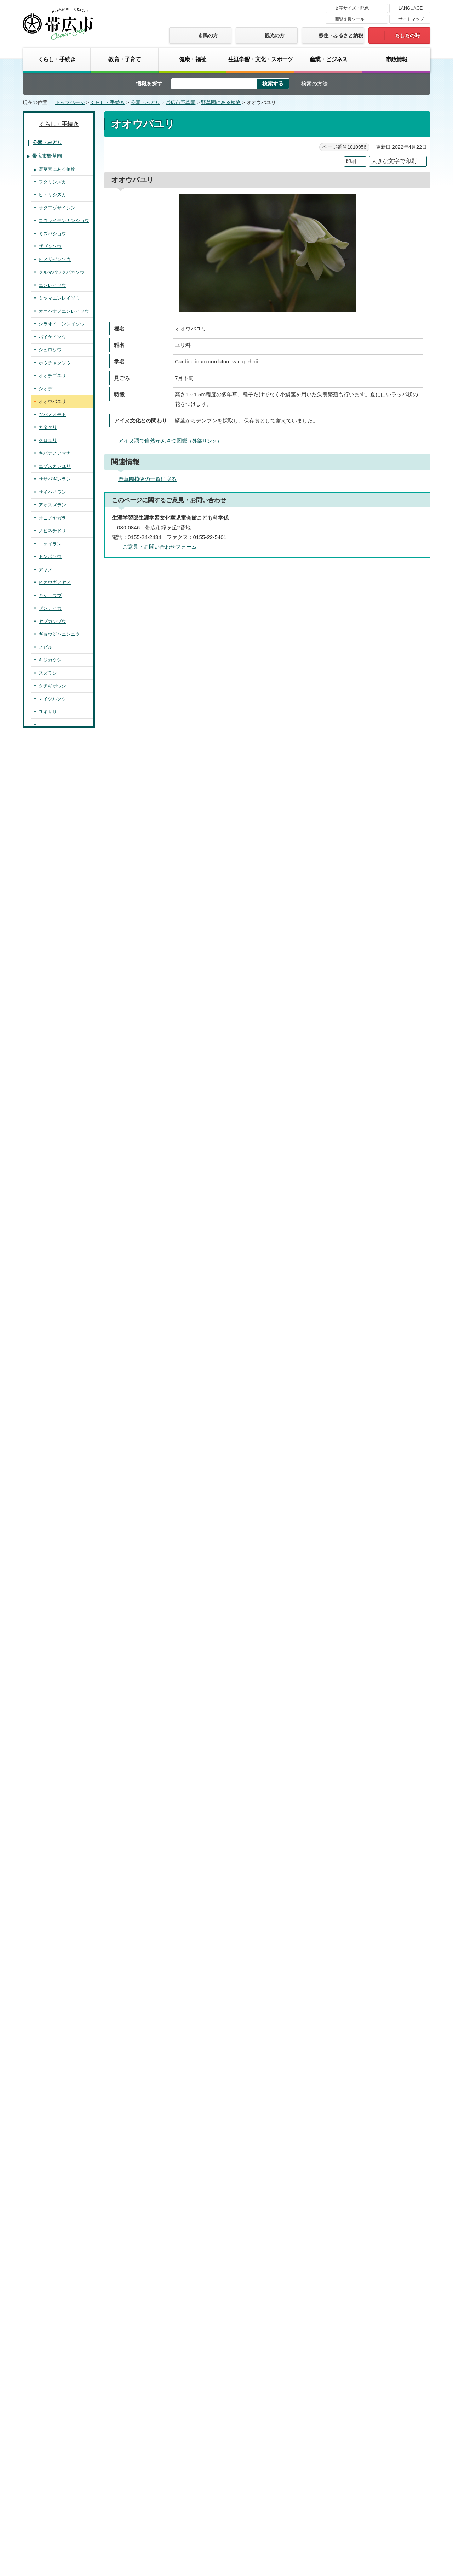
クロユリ (48, 440)
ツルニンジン (52, 1952)
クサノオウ (50, 828)
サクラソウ (50, 1745)
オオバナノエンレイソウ (64, 311)
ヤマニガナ (50, 2004)
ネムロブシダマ (55, 2327)
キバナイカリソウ (57, 905)
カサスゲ (48, 789)
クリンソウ (50, 1771)
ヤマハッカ (50, 1900)
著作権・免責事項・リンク (218, 2470)
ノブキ (45, 1965)
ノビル (45, 647)
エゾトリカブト (55, 931)
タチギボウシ (52, 685)
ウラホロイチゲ (55, 970)
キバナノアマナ (55, 453)
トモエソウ (50, 1539)
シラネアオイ (52, 1060)
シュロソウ (50, 349)
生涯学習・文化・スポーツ (260, 59)
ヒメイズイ (50, 724)
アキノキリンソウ (57, 2133)
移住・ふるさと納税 (341, 35)
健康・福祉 (192, 59)
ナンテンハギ (52, 1254)
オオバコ (48, 1862)
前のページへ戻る (352, 2365)
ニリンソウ (50, 996)
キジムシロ (50, 1397)
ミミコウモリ (52, 2043)
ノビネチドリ (52, 530)
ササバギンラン (55, 479)
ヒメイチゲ (50, 983)
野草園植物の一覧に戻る (147, 479)
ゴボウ (45, 2185)
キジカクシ (50, 660)
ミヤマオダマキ (55, 1009)
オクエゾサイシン (57, 207)
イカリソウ (50, 918)
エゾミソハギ (52, 1578)
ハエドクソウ (52, 1914)
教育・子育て (124, 59)
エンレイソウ (52, 285)
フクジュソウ (52, 944)
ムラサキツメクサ (57, 1241)
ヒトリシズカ (52, 194)
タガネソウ (50, 763)
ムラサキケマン (55, 854)
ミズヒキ (48, 1655)
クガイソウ (50, 1875)
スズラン (48, 673)
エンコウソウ (52, 1035)
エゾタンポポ (52, 2030)
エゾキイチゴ (52, 1422)
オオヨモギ (50, 2146)
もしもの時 (407, 35)
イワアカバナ (52, 1590)
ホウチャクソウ (55, 362)
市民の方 (208, 35)
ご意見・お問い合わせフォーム (159, 547)
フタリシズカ (52, 182)
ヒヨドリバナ (52, 2172)
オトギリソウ (52, 1552)
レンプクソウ (52, 2288)
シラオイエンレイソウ (62, 324)
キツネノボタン (55, 1073)
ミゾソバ (48, 1642)
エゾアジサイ (52, 1681)
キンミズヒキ (52, 1319)
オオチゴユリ (52, 375)
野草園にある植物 (221, 102)
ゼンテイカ (50, 608)
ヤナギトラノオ (55, 1720)
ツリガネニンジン (57, 1939)
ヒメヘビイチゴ (55, 1371)
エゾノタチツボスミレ (62, 1513)
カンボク (48, 2314)
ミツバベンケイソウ (59, 1164)
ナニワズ (48, 1603)
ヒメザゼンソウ (55, 259)
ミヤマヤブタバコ (57, 2159)
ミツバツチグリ (55, 1409)
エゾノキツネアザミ (59, 1978)
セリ (43, 2262)
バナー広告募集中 (226, 2406)
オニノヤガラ (52, 518)
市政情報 (396, 59)
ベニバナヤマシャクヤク (64, 1125)
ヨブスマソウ (52, 2056)
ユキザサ (48, 711)
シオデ (45, 388)
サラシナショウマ (57, 1047)
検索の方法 (314, 83)
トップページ (70, 102)
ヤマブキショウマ (57, 1461)
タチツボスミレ (55, 1526)
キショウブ (50, 595)
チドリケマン (52, 866)
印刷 (351, 161)
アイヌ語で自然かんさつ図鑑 (173, 441)
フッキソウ (50, 1112)
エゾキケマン (52, 880)
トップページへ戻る (408, 2365)
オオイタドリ (52, 1629)
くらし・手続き (56, 59)
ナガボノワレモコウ (59, 1448)
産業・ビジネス (328, 59)
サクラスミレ (52, 1474)
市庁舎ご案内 (89, 2522)
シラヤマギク (52, 2095)
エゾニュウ (50, 2211)
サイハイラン (52, 492)
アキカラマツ (52, 1099)
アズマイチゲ (52, 957)
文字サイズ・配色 (352, 8)
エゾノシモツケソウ (59, 1345)
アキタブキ (50, 2069)
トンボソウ (50, 556)
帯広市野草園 (180, 102)
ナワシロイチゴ (55, 1435)
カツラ (45, 1138)
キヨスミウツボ (55, 1926)
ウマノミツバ (52, 2198)
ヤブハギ (48, 1202)
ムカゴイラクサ (55, 1293)
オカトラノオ (52, 1733)
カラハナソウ (52, 1267)
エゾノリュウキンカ (59, 1022)
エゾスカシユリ (55, 466)
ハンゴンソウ (52, 2081)
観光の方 (275, 35)
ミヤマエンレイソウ (59, 298)
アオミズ (48, 1306)
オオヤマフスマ (55, 1668)
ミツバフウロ (52, 1564)
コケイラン (50, 543)
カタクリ (48, 427)
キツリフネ (50, 1694)
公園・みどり (145, 102)
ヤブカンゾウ (52, 621)
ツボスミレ (50, 1500)
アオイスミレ (52, 1487)
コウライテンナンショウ (64, 220)
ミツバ (45, 2237)
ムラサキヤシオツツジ (62, 1797)
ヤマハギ (48, 1216)
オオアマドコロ (55, 737)
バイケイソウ (52, 337)
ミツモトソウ (52, 1383)
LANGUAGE (410, 8)
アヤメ (45, 569)
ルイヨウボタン (55, 892)
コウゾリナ (50, 2017)
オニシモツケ (52, 1332)
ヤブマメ (48, 1190)
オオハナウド (52, 2250)
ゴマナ (45, 2120)
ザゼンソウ (50, 246)
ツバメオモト (52, 414)
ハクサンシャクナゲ (59, 1784)
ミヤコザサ (50, 802)
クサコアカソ (52, 1280)
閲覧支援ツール (350, 19)
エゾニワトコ (52, 2301)
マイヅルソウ (52, 699)
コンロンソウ (52, 1616)
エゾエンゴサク (55, 841)
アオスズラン (52, 504)
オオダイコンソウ (57, 1358)
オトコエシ (50, 2340)
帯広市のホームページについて (133, 2470)
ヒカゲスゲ (50, 776)
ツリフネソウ (52, 1707)
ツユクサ (48, 750)
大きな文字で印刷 (394, 161)
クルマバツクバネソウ (62, 272)
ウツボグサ (50, 1888)
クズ (43, 1228)
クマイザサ (50, 815)
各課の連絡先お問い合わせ (377, 2515)
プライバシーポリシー (292, 2470)
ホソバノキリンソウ (59, 1177)
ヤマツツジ (50, 1810)
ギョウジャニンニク (59, 634)
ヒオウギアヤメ (55, 582)
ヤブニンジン (52, 2276)
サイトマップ (411, 19)
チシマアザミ (52, 1991)
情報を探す (149, 83)
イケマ (45, 1849)
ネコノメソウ (52, 1151)
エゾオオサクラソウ (59, 1758)
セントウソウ (52, 2224)
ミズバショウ (52, 233)
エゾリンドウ (52, 1836)
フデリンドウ (52, 1823)
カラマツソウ (52, 1086)
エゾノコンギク (55, 2107)
